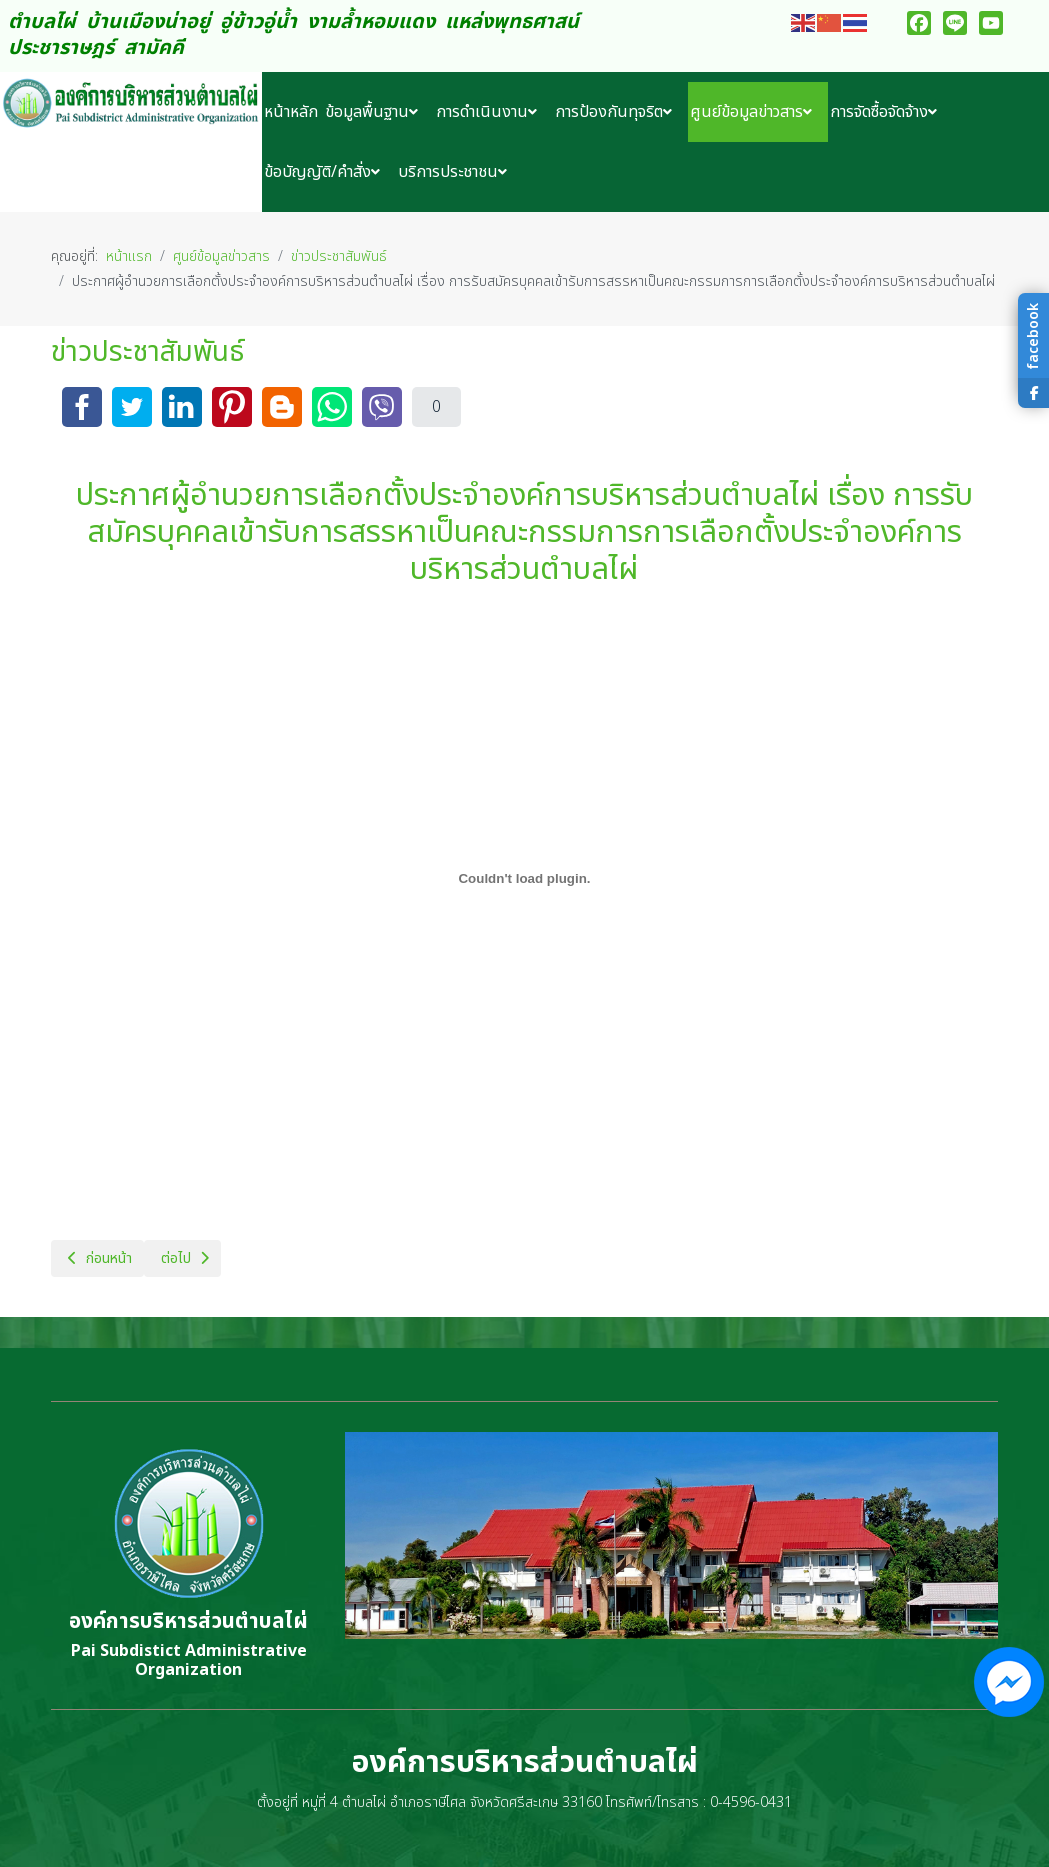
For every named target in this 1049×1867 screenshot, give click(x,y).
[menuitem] (292, 112)
